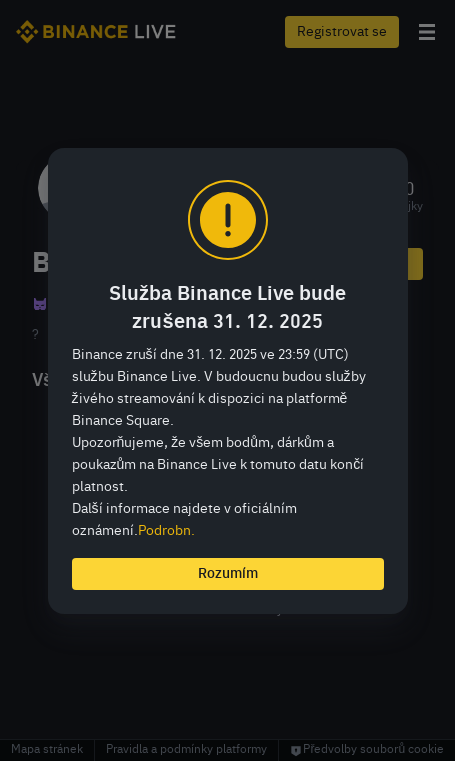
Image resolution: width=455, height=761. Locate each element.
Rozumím (228, 574)
